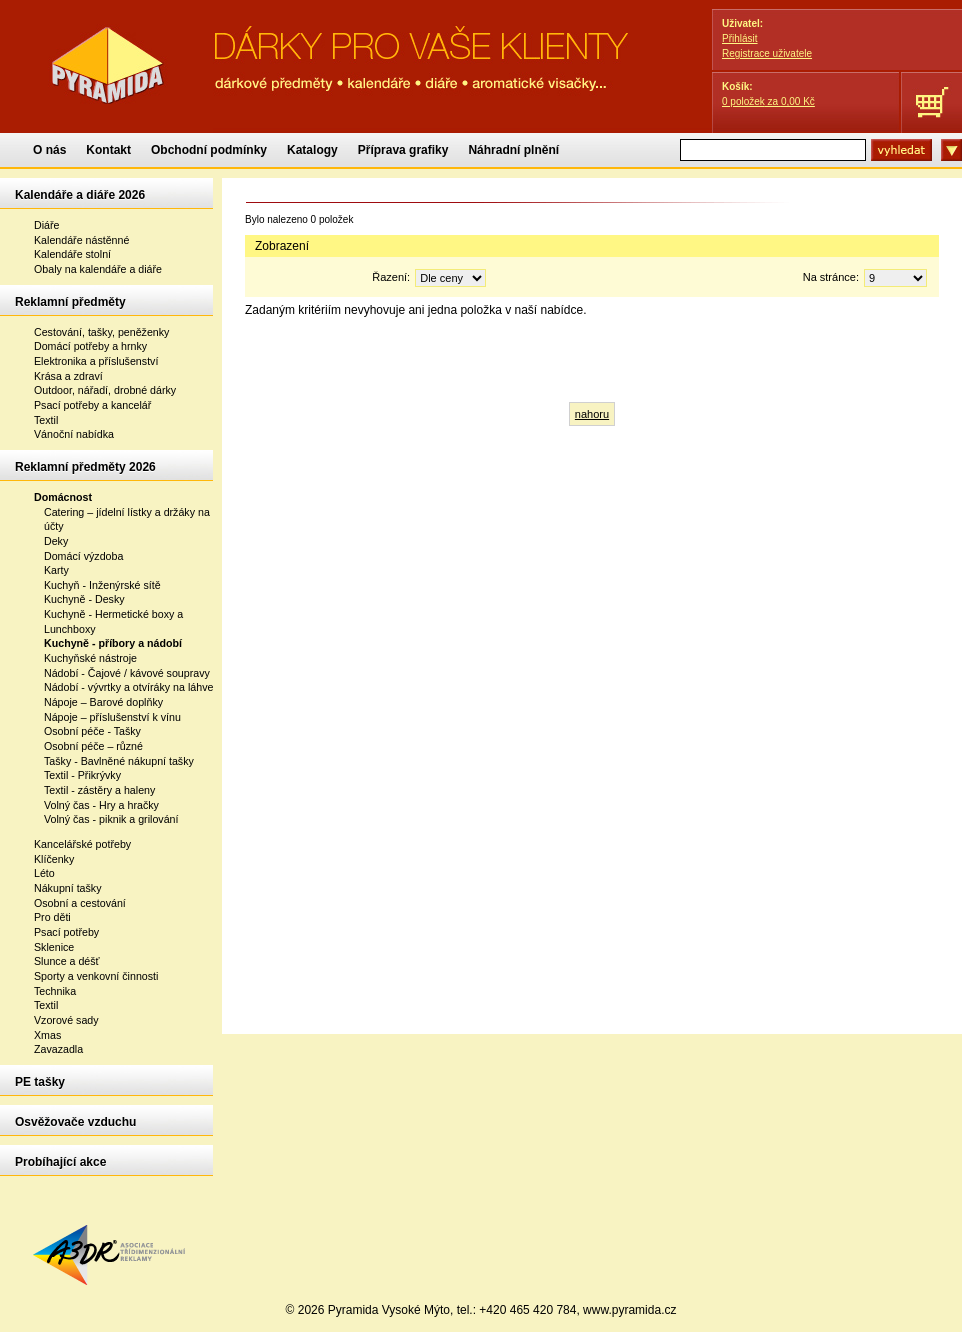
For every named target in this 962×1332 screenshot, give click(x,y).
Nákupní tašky (68, 888)
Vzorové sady (66, 1020)
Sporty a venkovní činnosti (96, 976)
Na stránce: (865, 277)
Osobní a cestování (80, 903)
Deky (56, 541)
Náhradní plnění (513, 150)
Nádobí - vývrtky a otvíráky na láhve (128, 687)
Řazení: (429, 277)
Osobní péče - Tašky (92, 731)
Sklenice (54, 947)
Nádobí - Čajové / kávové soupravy (127, 673)
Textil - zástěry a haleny (99, 790)
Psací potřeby (66, 932)
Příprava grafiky (403, 150)
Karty (56, 570)
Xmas (47, 1035)
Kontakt (108, 150)
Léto (44, 873)
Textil (46, 420)
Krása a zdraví (68, 376)
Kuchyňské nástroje (90, 658)
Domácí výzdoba (83, 556)
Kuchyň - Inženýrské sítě (102, 585)
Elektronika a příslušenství (96, 361)
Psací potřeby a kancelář (92, 405)
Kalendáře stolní (72, 254)
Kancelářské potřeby (82, 844)
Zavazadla (58, 1049)
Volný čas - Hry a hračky (101, 805)
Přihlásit (740, 38)
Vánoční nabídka (74, 434)
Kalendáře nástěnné (81, 240)
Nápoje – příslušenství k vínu (112, 717)
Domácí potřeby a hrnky (90, 346)
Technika (55, 991)
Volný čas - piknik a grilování (111, 819)
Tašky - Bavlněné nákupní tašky (119, 761)
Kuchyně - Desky (84, 599)
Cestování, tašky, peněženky (101, 332)
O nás (49, 150)
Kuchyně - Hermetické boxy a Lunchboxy (113, 621)
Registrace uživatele (767, 53)
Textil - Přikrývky (82, 775)
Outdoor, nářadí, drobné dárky (105, 390)
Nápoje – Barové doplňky (103, 702)
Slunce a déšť (67, 961)
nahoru (592, 414)
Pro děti (52, 917)
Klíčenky (54, 859)
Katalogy (312, 150)
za (768, 101)
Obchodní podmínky (209, 150)
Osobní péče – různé (93, 746)
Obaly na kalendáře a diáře (98, 269)
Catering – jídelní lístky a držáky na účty (127, 519)
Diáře (46, 225)
